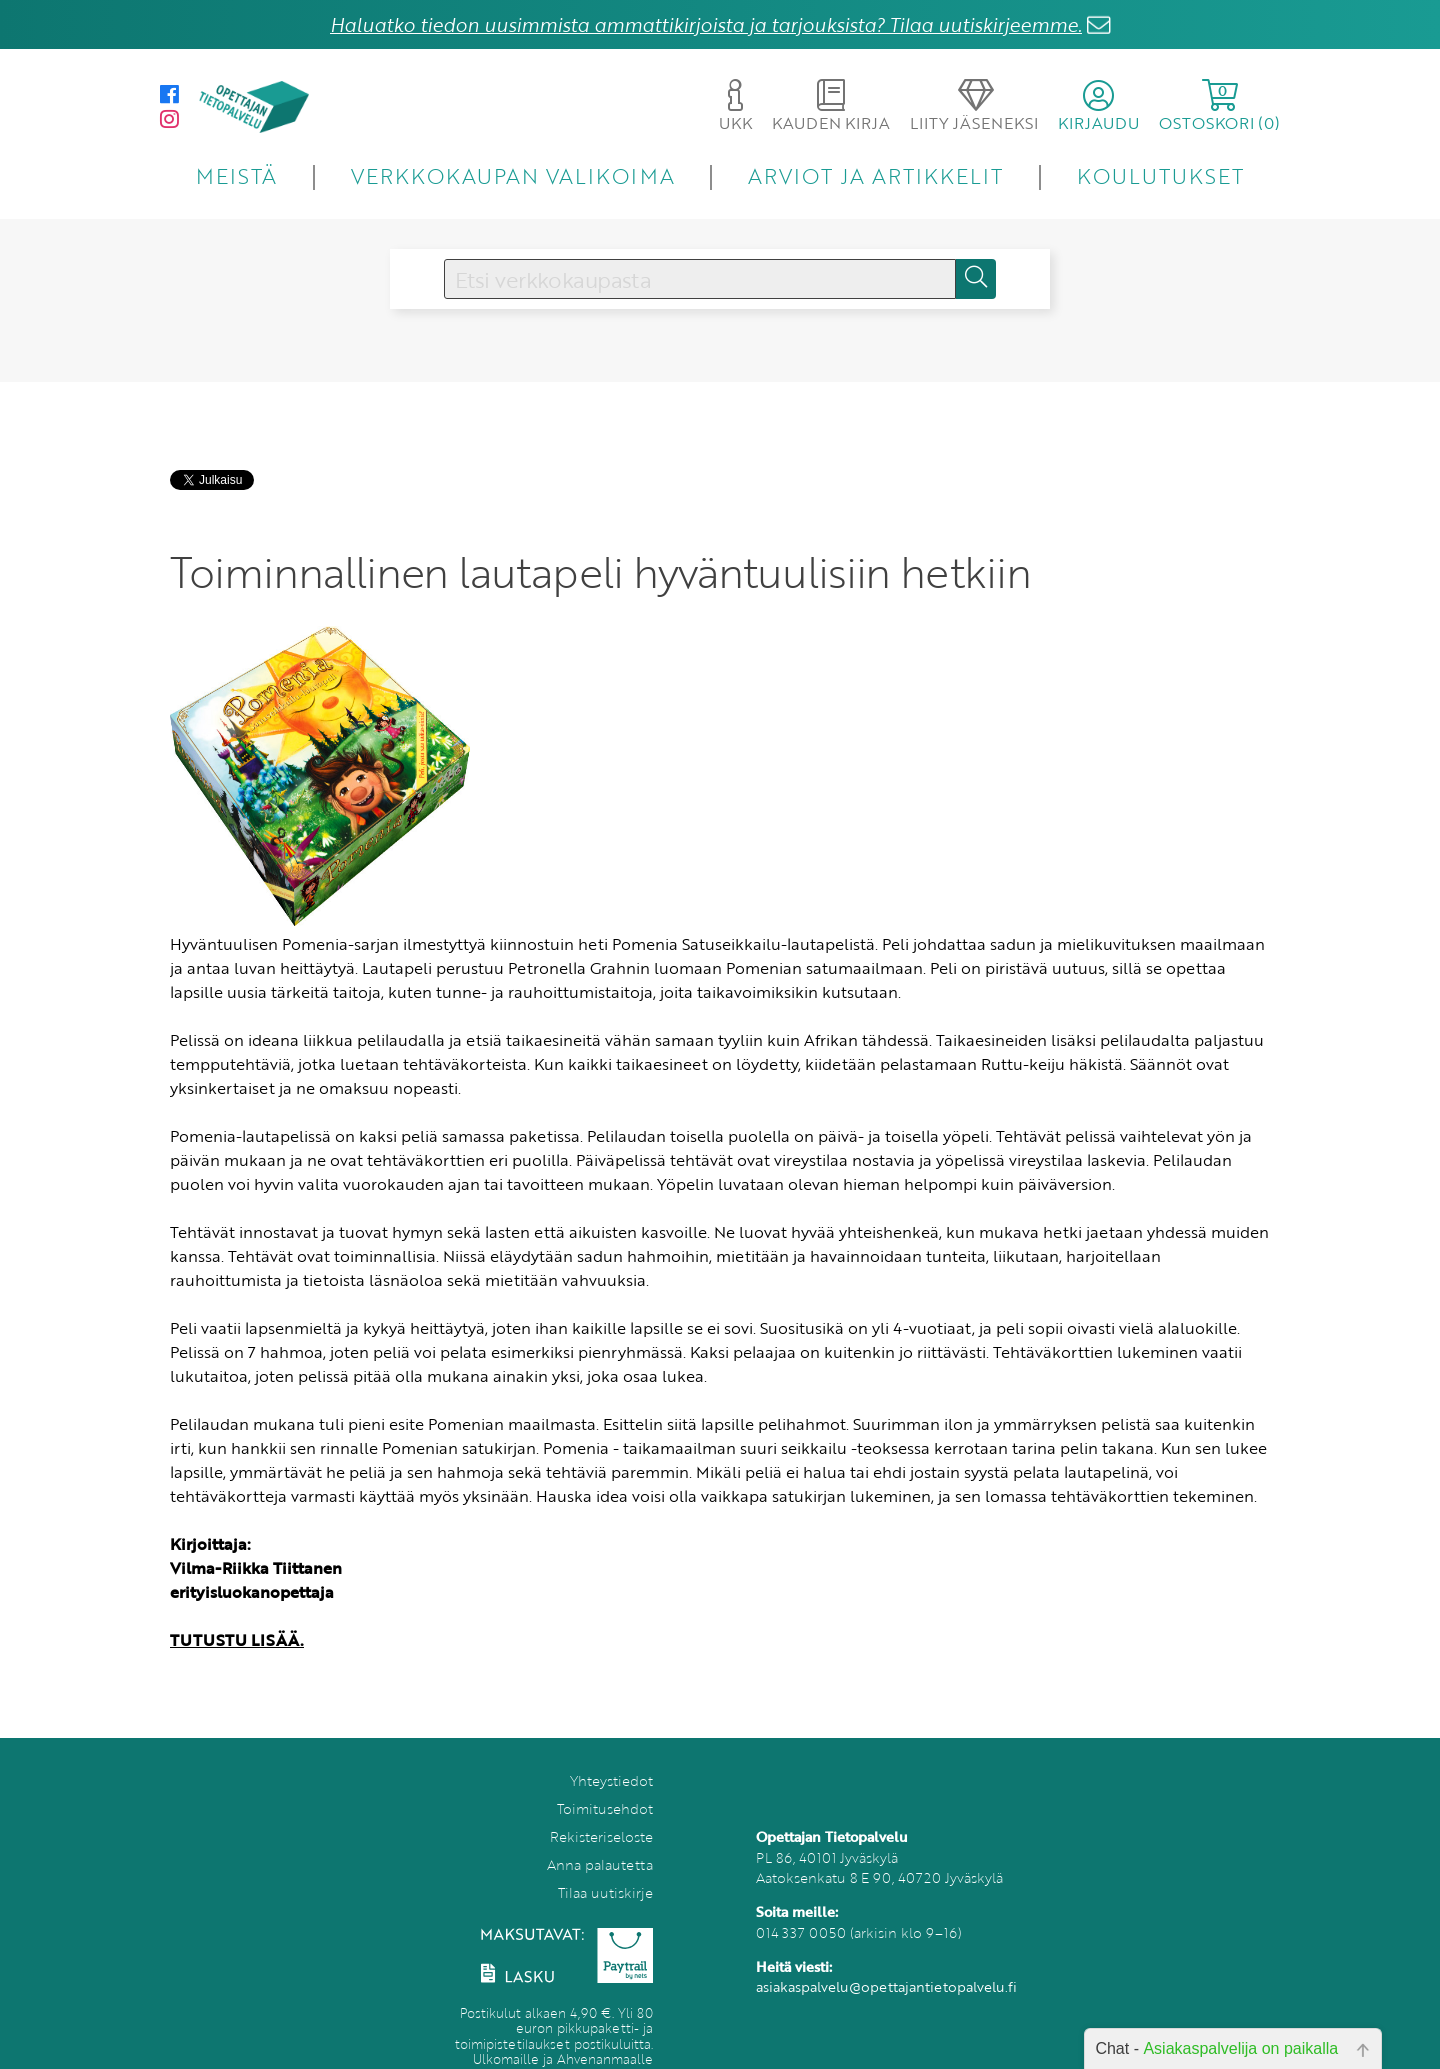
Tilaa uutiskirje (605, 1892)
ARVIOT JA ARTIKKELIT (875, 175)
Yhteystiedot (611, 1780)
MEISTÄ (236, 175)
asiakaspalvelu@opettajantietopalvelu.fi (886, 1986)
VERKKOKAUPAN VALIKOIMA (513, 175)
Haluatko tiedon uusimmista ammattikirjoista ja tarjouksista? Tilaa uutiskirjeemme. (706, 24)
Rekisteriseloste (601, 1836)
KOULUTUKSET (1160, 175)
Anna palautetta (600, 1864)
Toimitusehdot (605, 1808)
